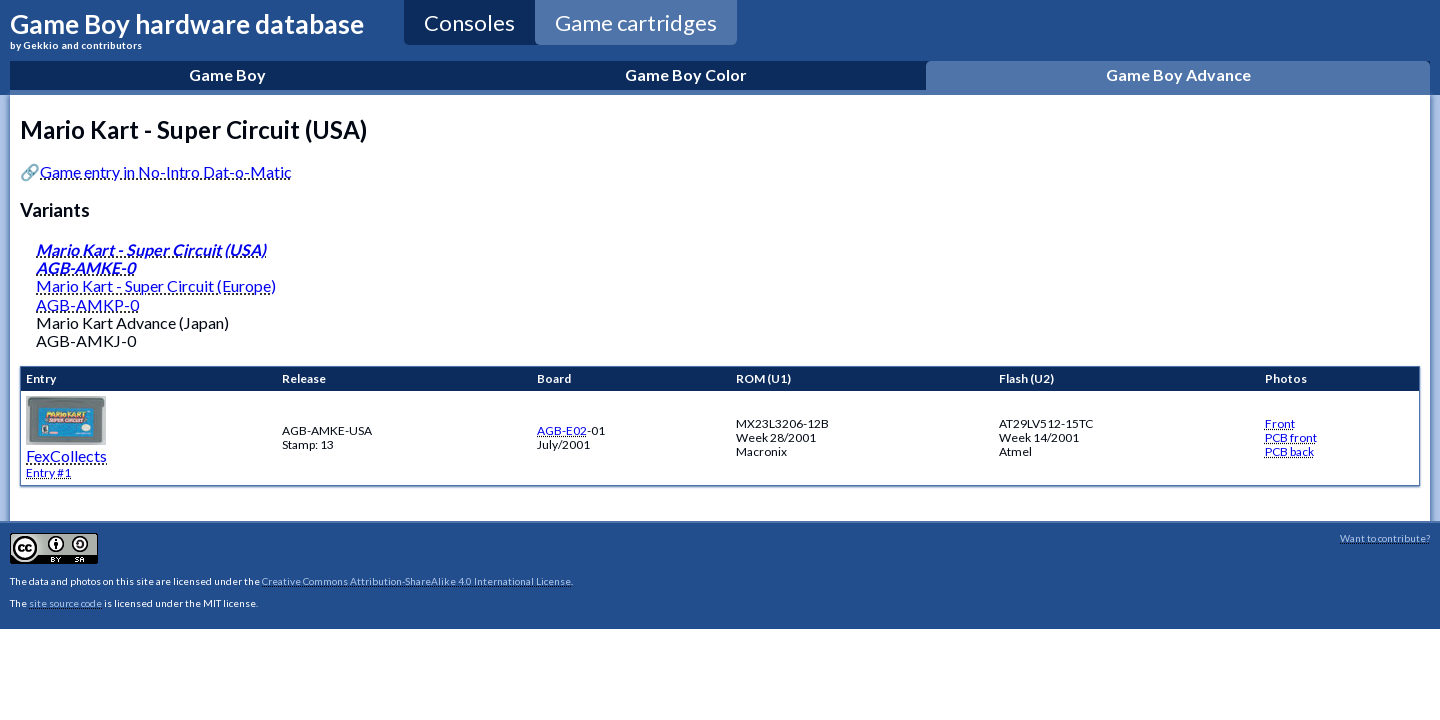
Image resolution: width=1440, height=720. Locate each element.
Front (1280, 423)
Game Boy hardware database (187, 29)
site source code (65, 603)
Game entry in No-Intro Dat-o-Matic (166, 171)
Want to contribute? (1385, 538)
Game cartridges (636, 22)
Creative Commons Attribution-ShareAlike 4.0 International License (416, 581)
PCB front (1291, 437)
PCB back (1289, 451)
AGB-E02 (562, 430)
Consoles (469, 22)
